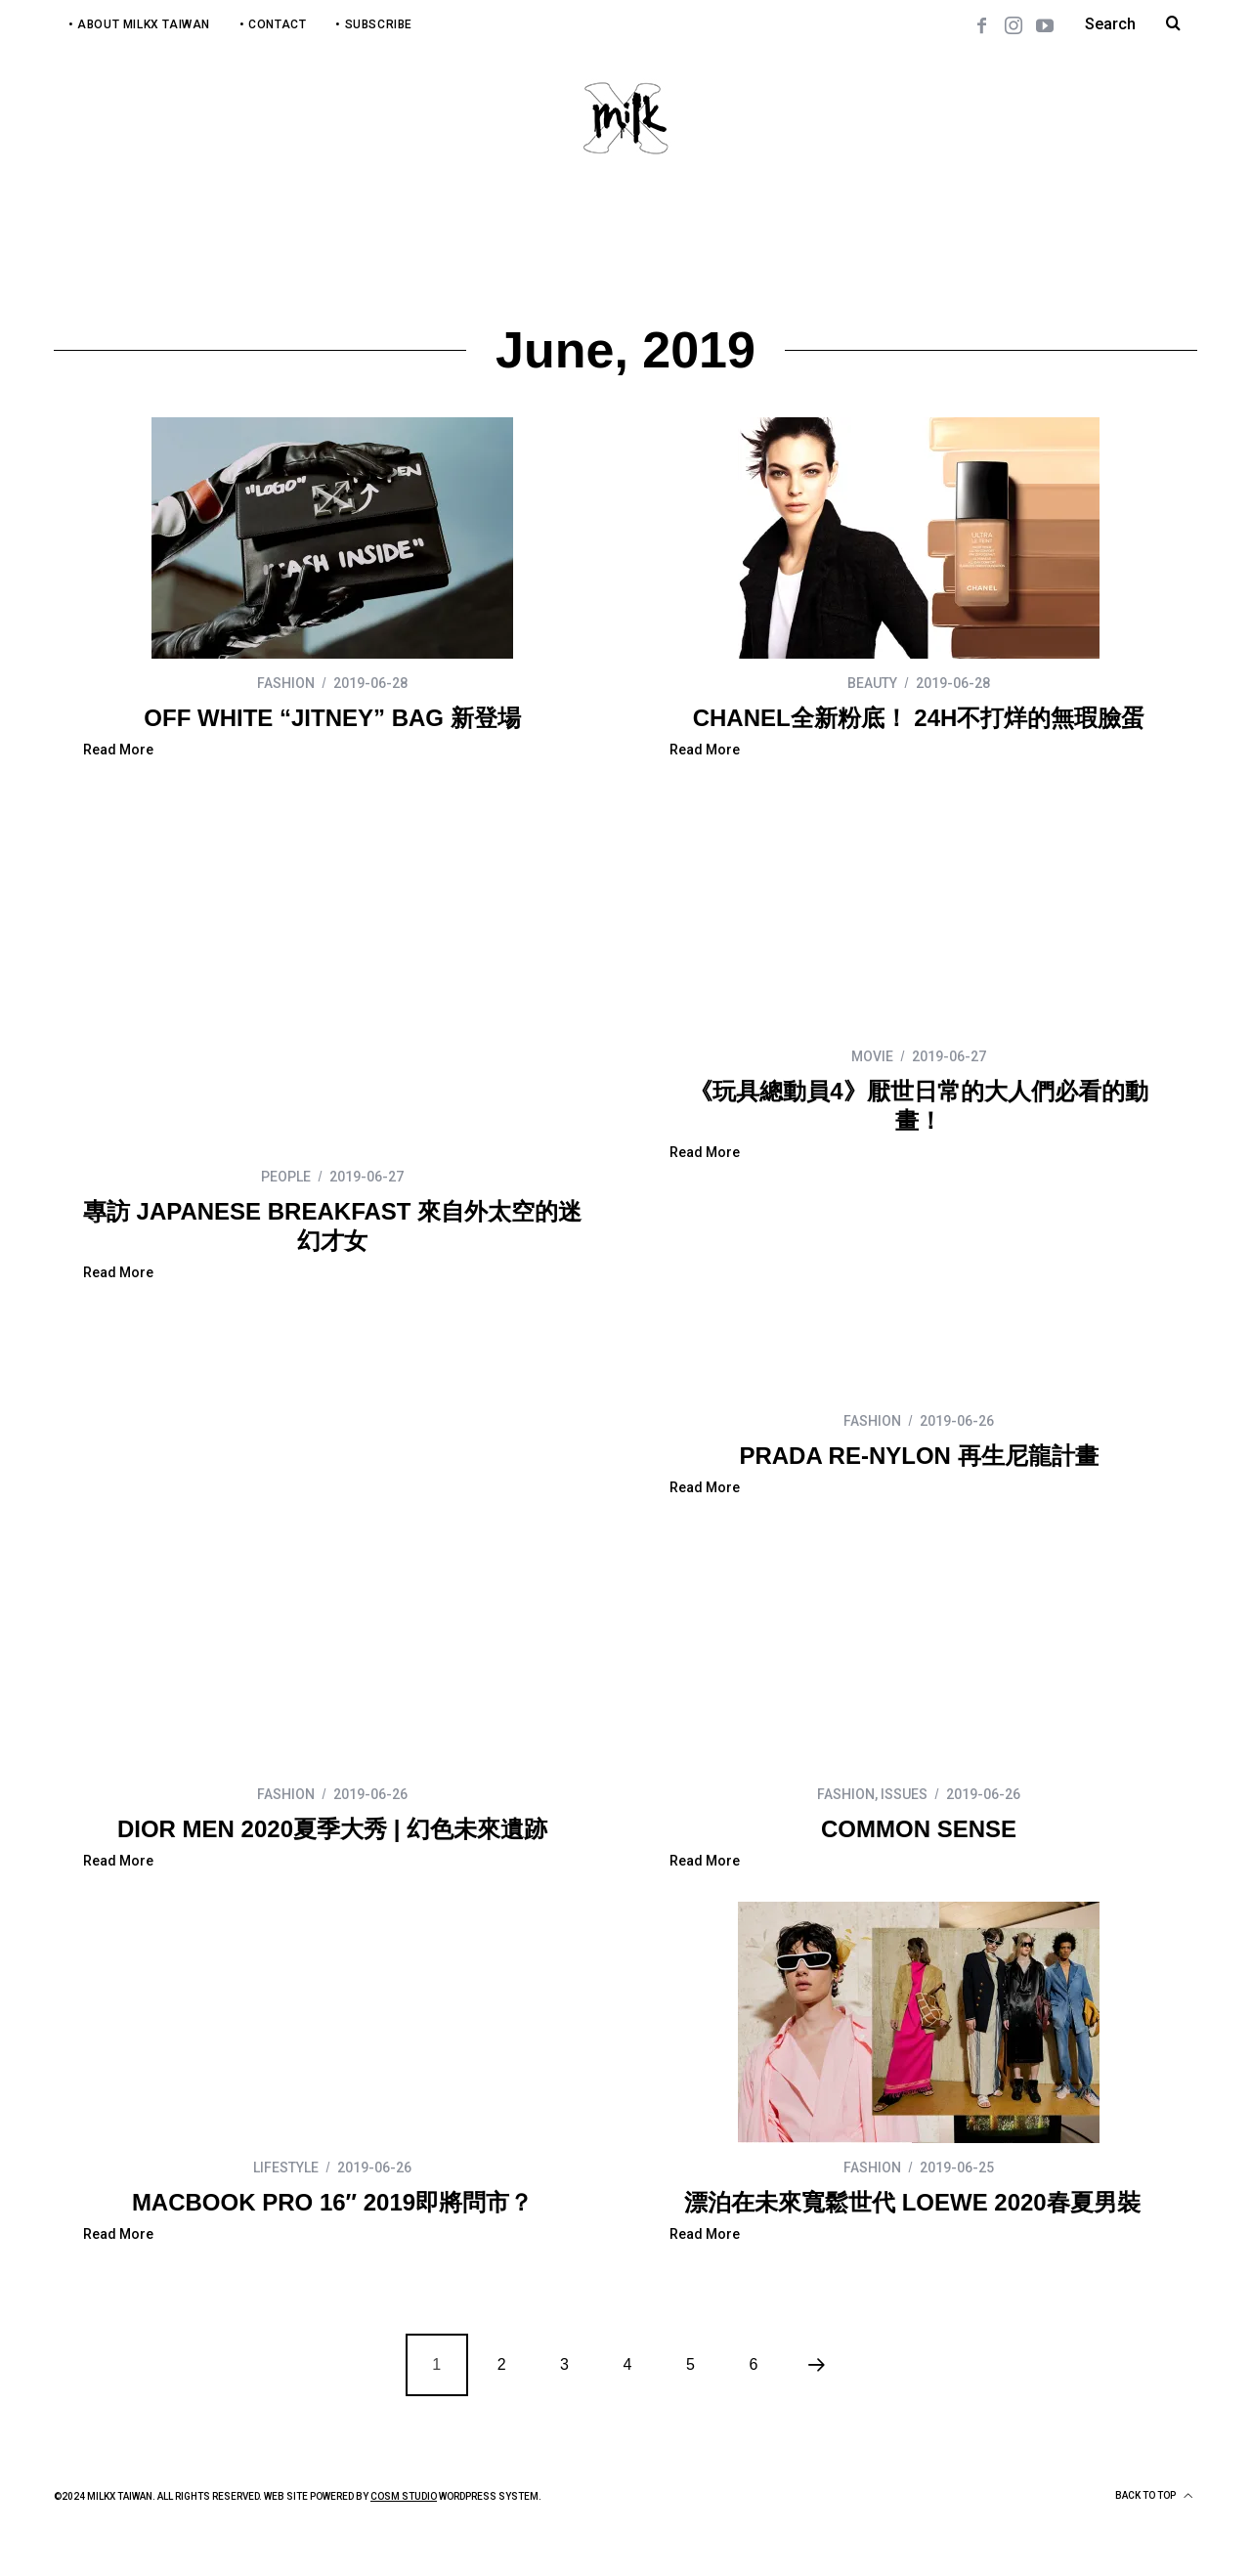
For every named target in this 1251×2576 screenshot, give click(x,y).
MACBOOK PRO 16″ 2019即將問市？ (918, 1867)
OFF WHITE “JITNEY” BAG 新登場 (332, 718)
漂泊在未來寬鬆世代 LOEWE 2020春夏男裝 (332, 2240)
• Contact (272, 24)
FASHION (286, 683)
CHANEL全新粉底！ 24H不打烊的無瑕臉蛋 (919, 718)
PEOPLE (286, 1056)
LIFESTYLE (872, 1832)
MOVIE (872, 1056)
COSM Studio (403, 2534)
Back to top (1153, 2534)
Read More (118, 750)
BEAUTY (872, 683)
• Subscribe (373, 24)
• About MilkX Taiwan (139, 24)
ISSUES (317, 1832)
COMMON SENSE (332, 1867)
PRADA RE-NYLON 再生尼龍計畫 (331, 1455)
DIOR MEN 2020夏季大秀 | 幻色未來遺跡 (919, 1494)
